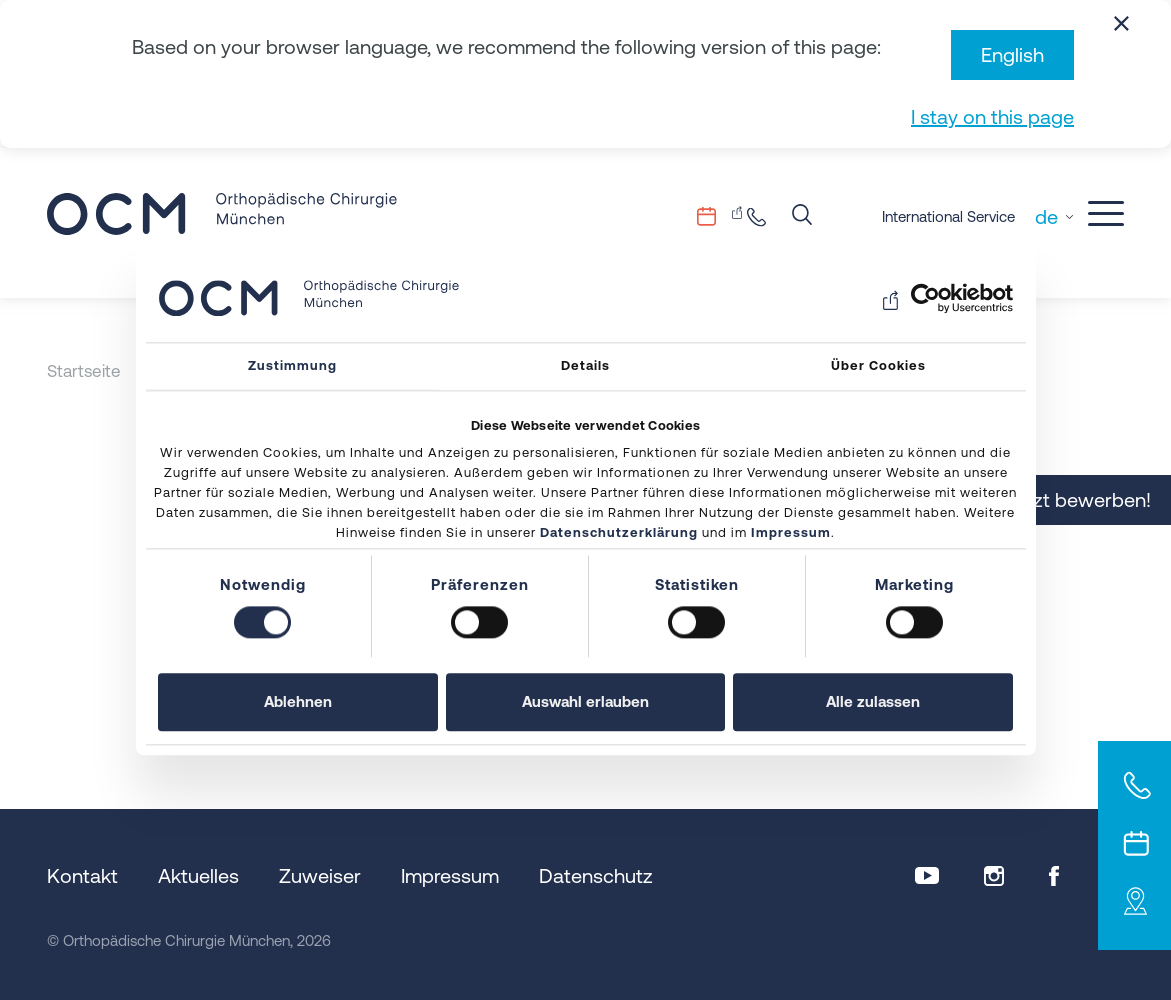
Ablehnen (298, 702)
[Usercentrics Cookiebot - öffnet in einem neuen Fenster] (925, 298)
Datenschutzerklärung (619, 533)
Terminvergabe (719, 216)
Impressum (791, 533)
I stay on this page (992, 116)
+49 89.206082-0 (762, 216)
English (1012, 54)
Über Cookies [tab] (878, 365)
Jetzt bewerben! (1079, 499)
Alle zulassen (873, 702)
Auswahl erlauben (585, 702)
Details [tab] (585, 365)
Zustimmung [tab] (292, 365)
